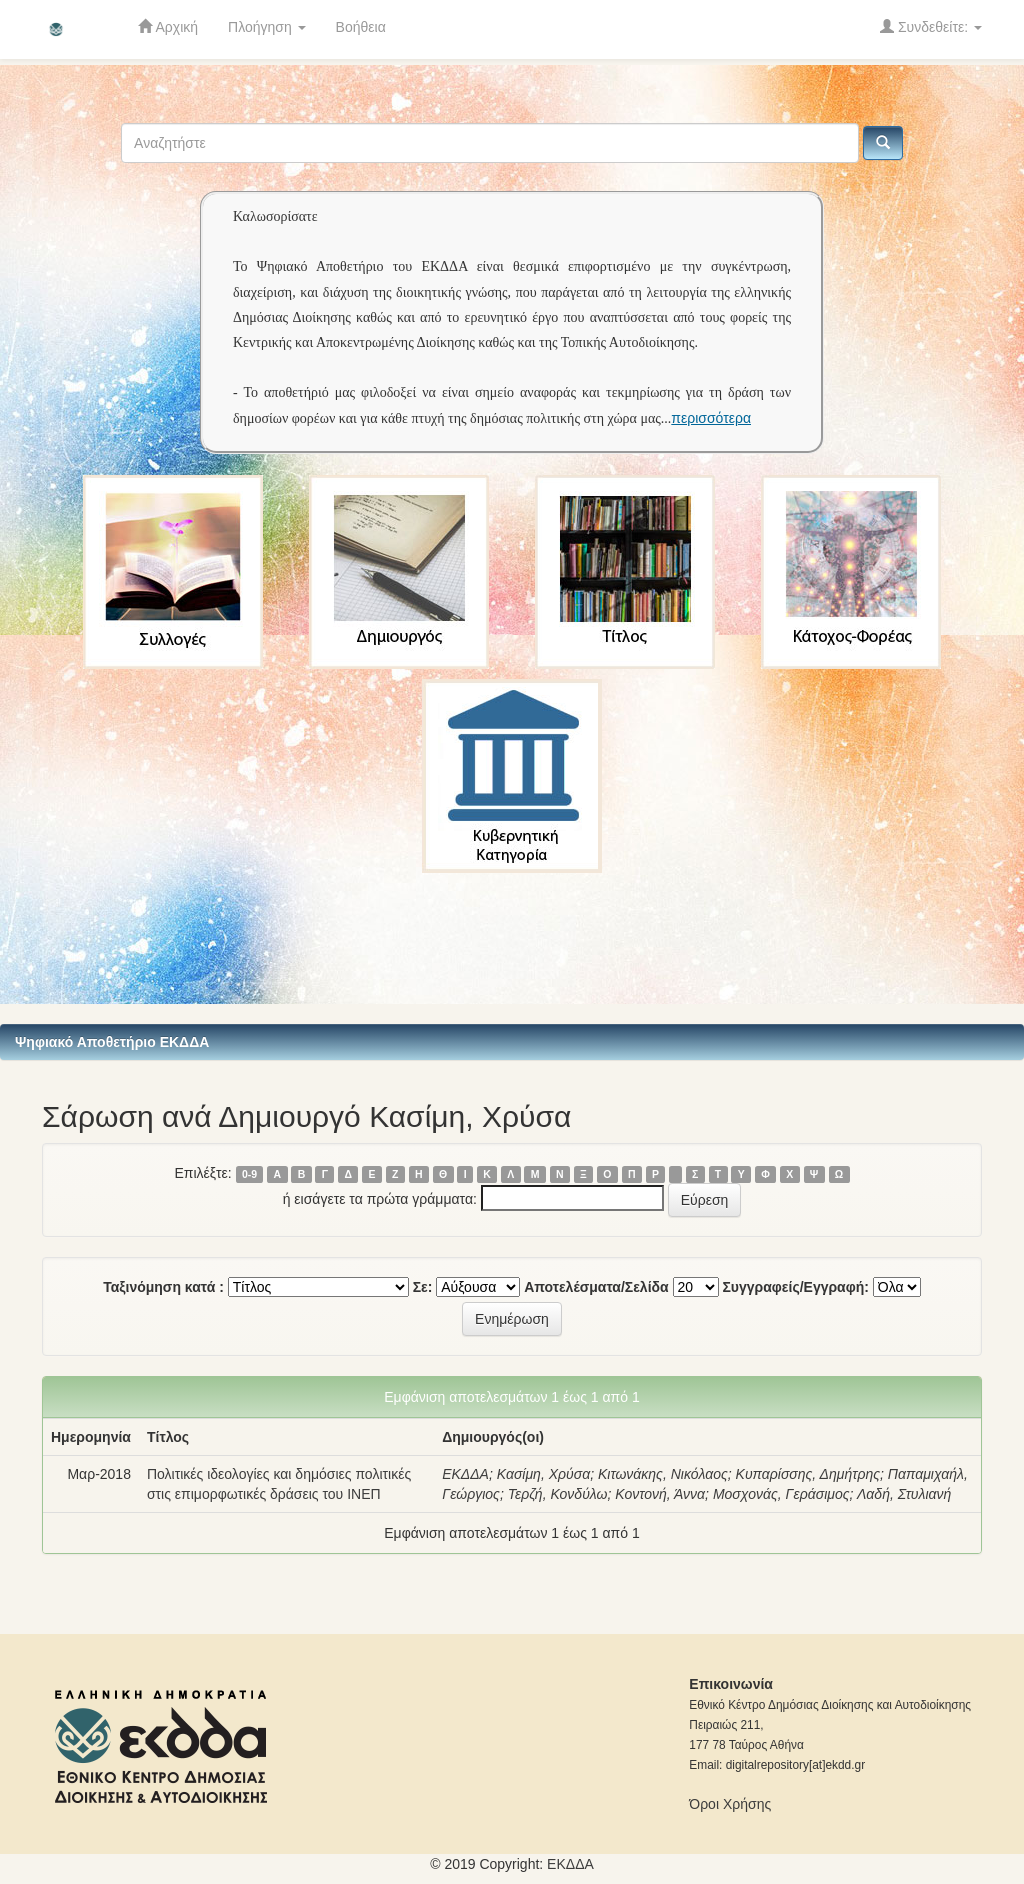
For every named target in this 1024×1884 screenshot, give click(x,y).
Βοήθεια (361, 27)
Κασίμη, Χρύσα (543, 1474)
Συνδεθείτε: (931, 26)
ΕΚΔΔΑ (465, 1474)
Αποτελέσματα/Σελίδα (596, 1287)
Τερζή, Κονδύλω (558, 1494)
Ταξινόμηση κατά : (163, 1287)
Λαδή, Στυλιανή (904, 1494)
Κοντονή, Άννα (660, 1494)
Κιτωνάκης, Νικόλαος (663, 1474)
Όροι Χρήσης (730, 1804)
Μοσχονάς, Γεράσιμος (781, 1494)
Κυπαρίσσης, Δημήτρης (808, 1474)
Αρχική (168, 26)
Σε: (423, 1287)
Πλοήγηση (267, 27)
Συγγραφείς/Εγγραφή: (795, 1287)
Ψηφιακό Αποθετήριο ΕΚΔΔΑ (112, 1042)
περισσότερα (711, 418)
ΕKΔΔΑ (570, 1864)
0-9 (249, 1174)
